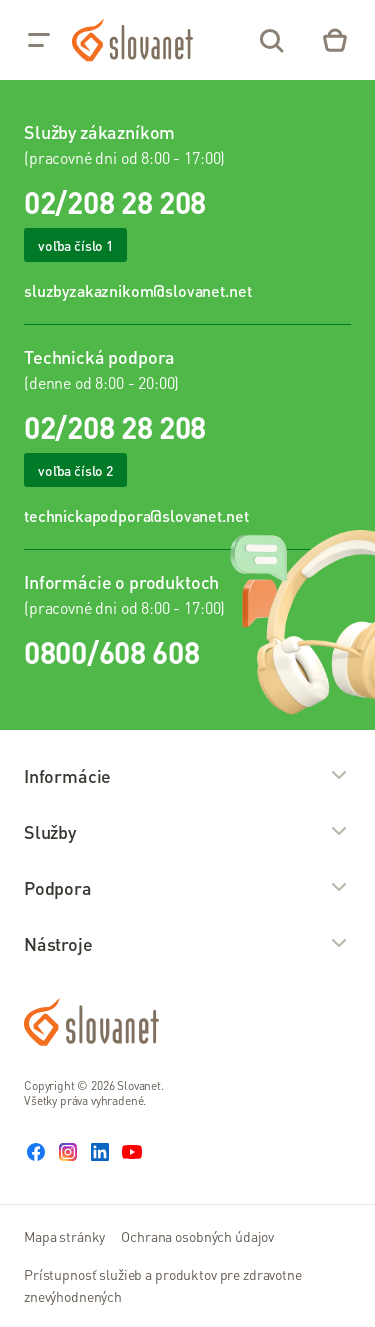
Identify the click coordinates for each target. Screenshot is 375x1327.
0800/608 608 (111, 652)
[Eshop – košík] (335, 40)
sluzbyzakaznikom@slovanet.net (137, 290)
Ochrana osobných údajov (197, 1236)
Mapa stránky (64, 1236)
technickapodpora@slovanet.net (136, 515)
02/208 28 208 (115, 202)
